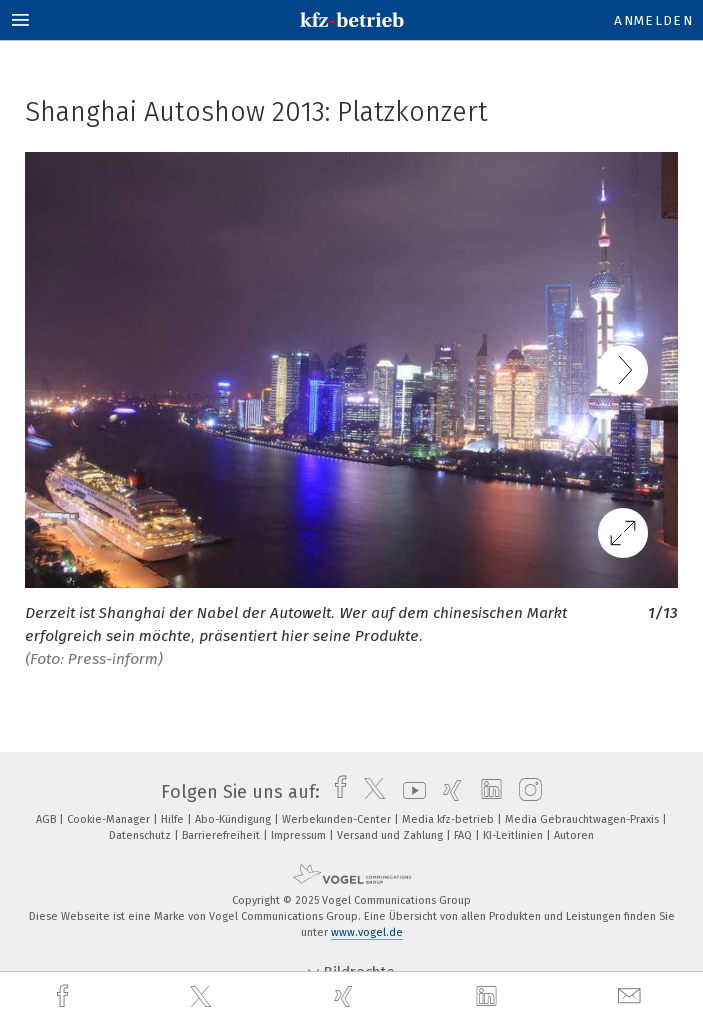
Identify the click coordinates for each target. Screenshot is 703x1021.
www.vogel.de (367, 932)
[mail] (632, 996)
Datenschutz (141, 835)
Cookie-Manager (110, 819)
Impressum (300, 835)
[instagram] (525, 792)
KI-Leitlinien (514, 835)
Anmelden (653, 20)
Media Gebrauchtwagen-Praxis (583, 819)
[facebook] (65, 996)
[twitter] (203, 997)
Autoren (574, 835)
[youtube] (409, 792)
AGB (47, 819)
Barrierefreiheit (222, 835)
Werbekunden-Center (338, 819)
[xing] (346, 996)
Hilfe (174, 819)
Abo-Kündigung (234, 819)
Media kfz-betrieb (449, 819)
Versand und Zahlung (391, 835)
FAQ (464, 835)
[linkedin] (489, 997)
